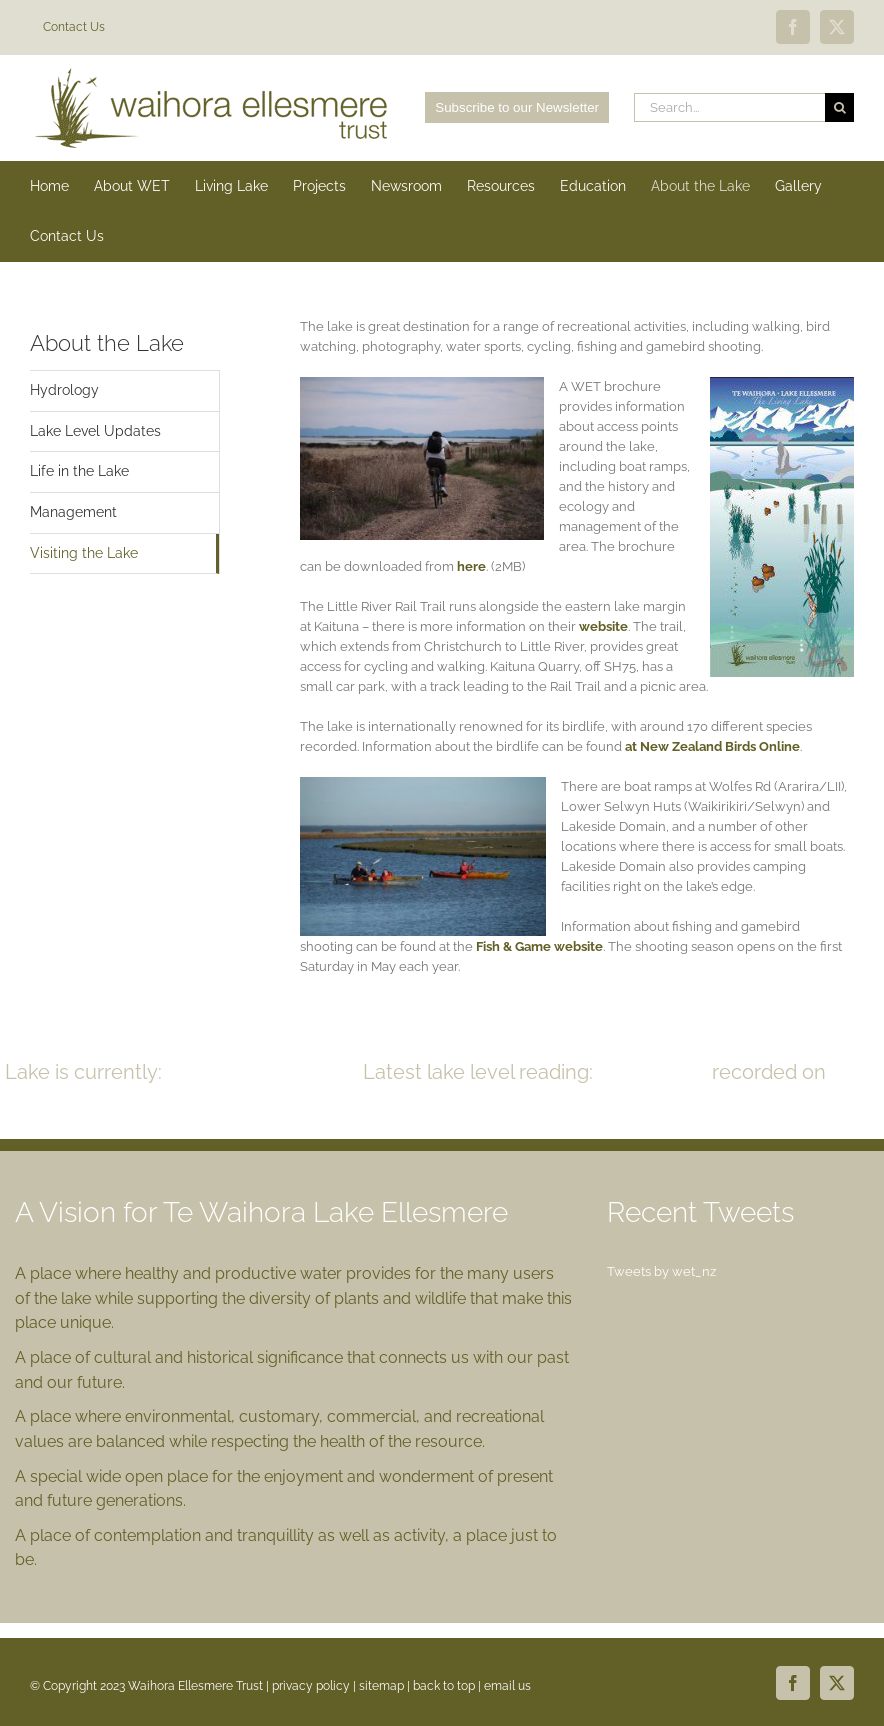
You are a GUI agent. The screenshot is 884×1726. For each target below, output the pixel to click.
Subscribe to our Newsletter (517, 107)
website (603, 626)
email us (507, 1686)
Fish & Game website (538, 946)
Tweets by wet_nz (661, 1271)
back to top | (448, 1686)
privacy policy (311, 1686)
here (471, 566)
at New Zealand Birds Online (712, 746)
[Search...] (729, 107)
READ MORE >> (485, 1103)
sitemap (381, 1686)
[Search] (839, 107)
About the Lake (107, 343)
